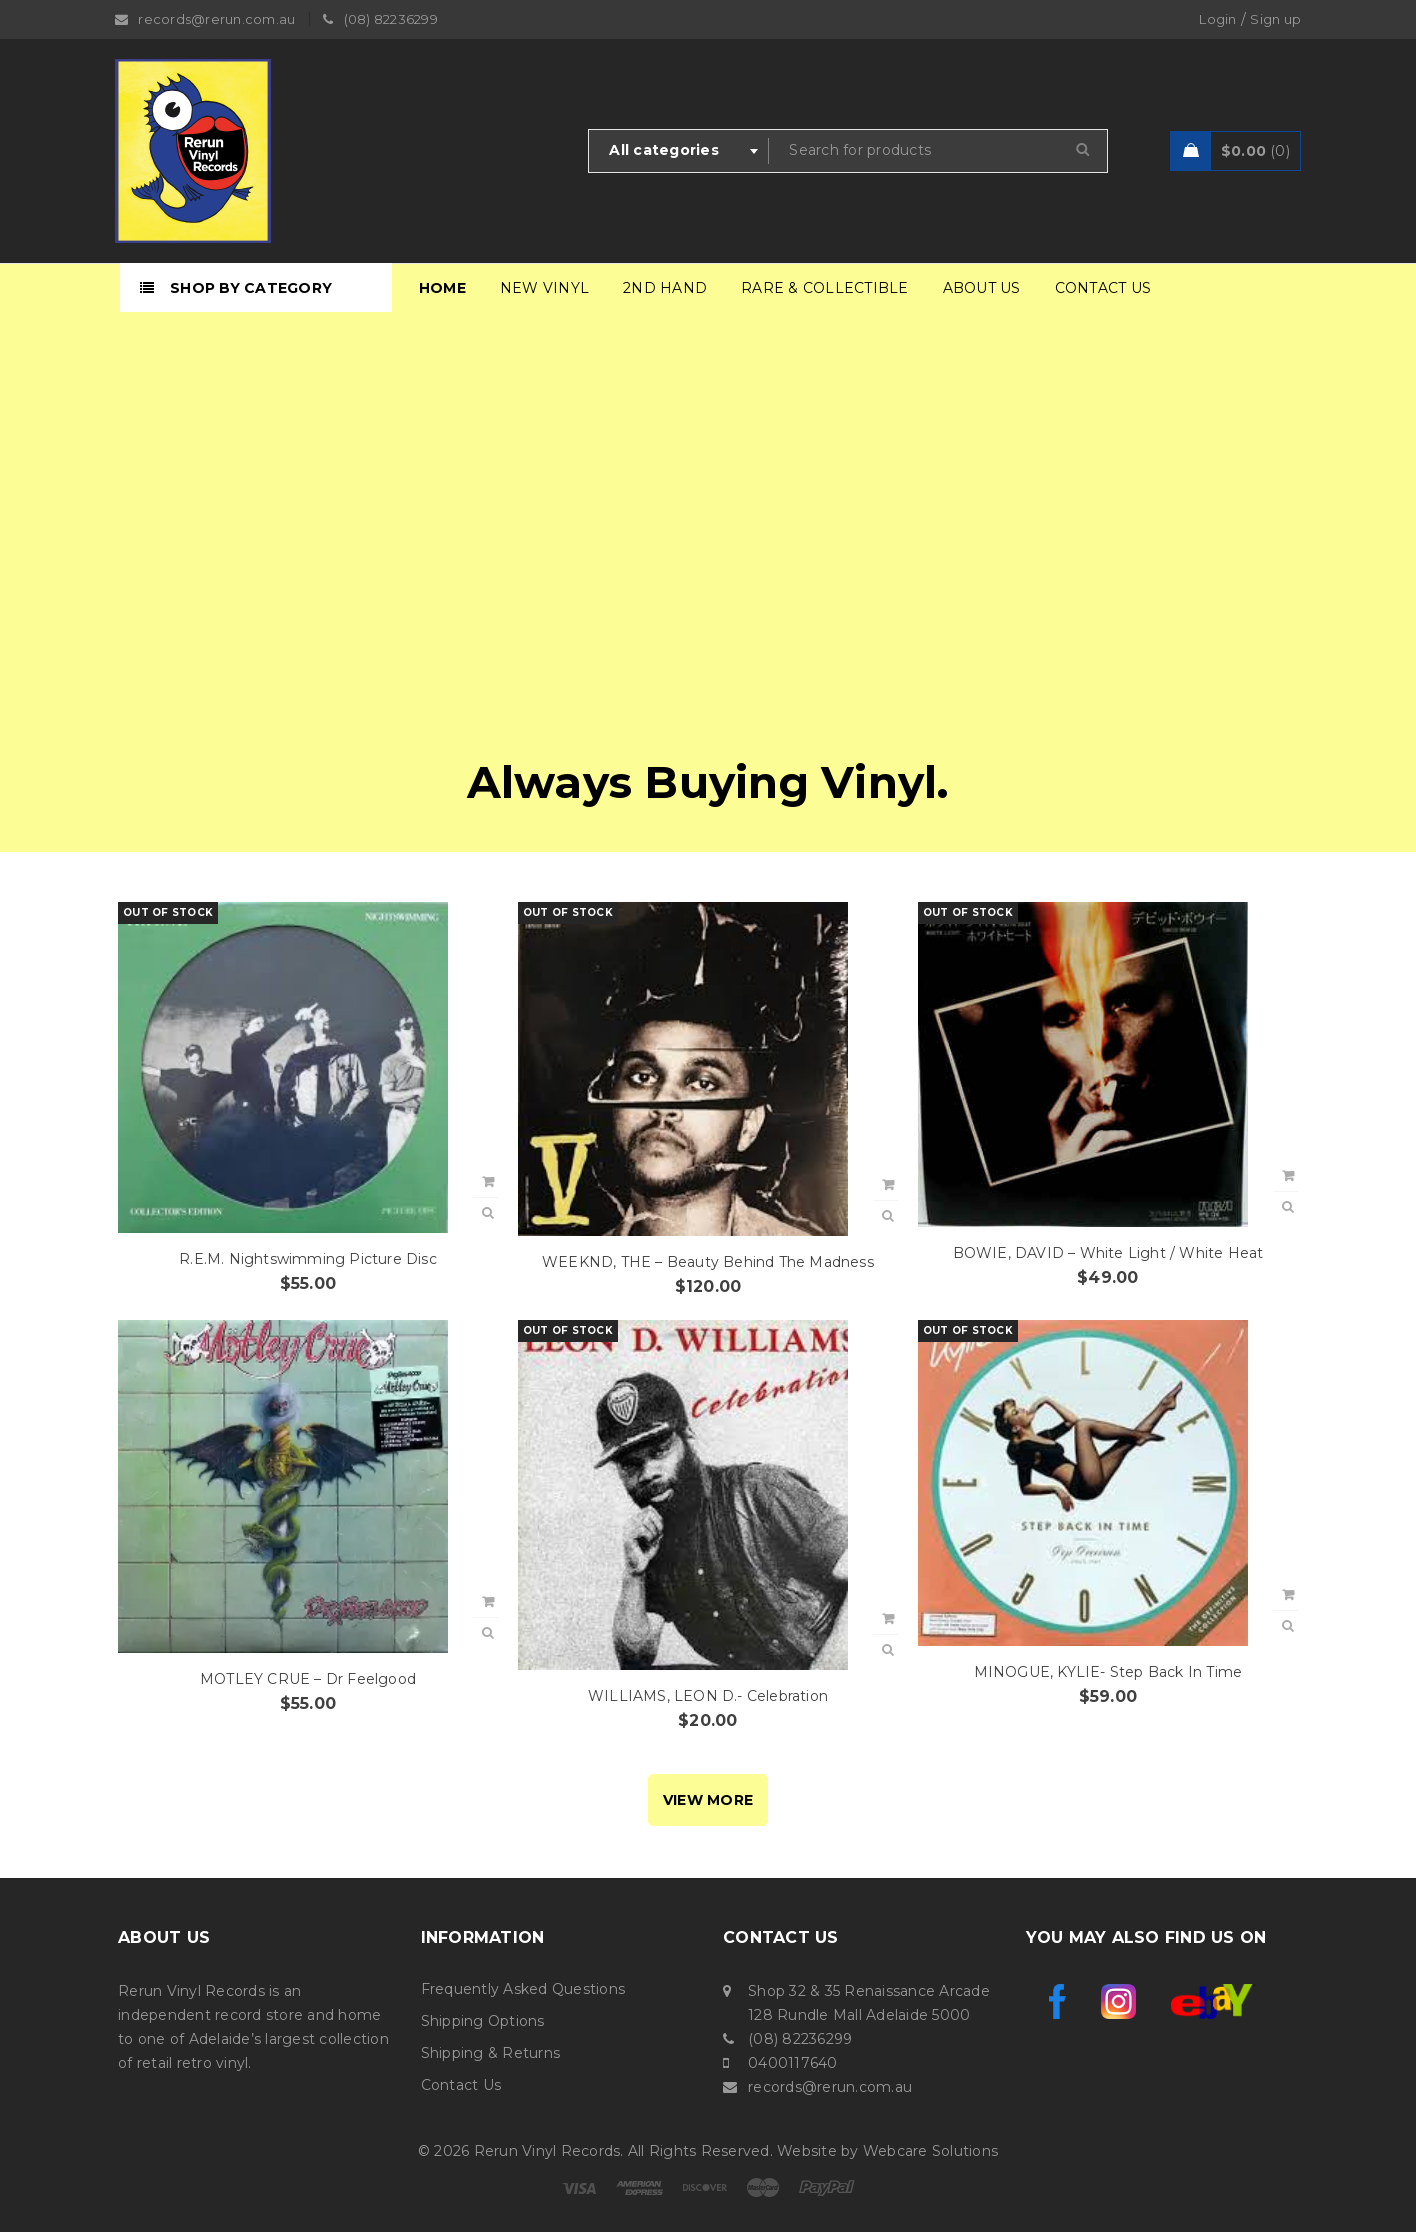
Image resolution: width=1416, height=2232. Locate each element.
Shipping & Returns (491, 2053)
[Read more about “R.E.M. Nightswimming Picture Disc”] (488, 1182)
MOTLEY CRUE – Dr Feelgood (308, 1679)
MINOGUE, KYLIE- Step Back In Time (1108, 1672)
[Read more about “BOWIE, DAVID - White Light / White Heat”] (1288, 1176)
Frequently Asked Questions (523, 1989)
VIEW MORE (708, 1800)
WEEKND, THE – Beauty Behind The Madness (708, 1262)
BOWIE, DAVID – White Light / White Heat (1108, 1253)
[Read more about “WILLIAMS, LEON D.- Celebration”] (888, 1619)
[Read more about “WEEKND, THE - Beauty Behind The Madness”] (888, 1185)
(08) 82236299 (800, 2039)
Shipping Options (483, 2021)
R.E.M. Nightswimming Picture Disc (308, 1259)
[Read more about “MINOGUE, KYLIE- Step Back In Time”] (1288, 1595)
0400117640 (793, 2063)
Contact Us (461, 2085)
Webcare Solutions (930, 2151)
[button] (488, 1602)
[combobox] (679, 151)
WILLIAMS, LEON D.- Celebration (708, 1696)
